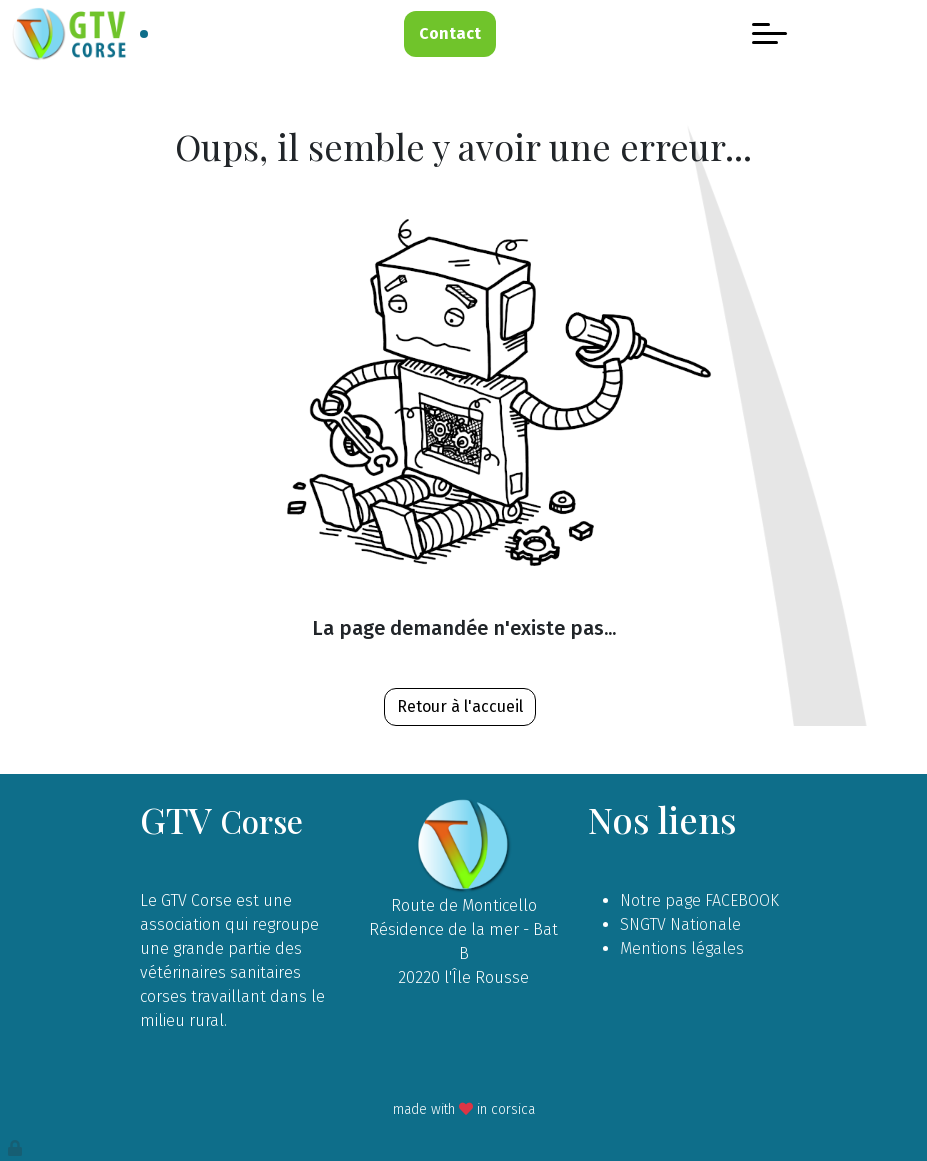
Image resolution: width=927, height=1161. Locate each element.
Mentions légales (682, 948)
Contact (450, 33)
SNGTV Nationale (680, 924)
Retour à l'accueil (460, 706)
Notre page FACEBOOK (699, 900)
